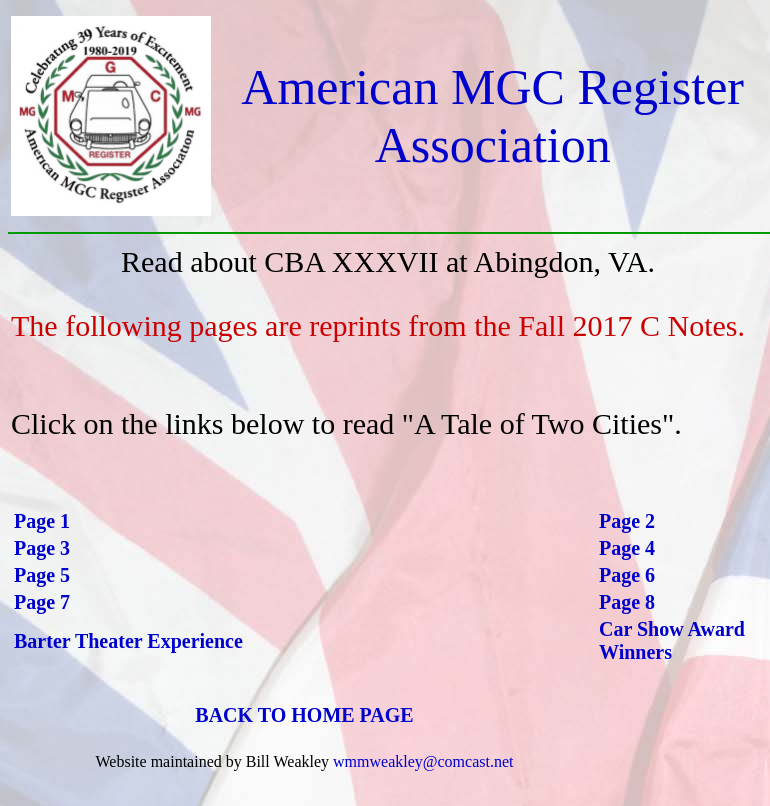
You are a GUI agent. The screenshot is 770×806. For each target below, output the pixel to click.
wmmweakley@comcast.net (423, 761)
